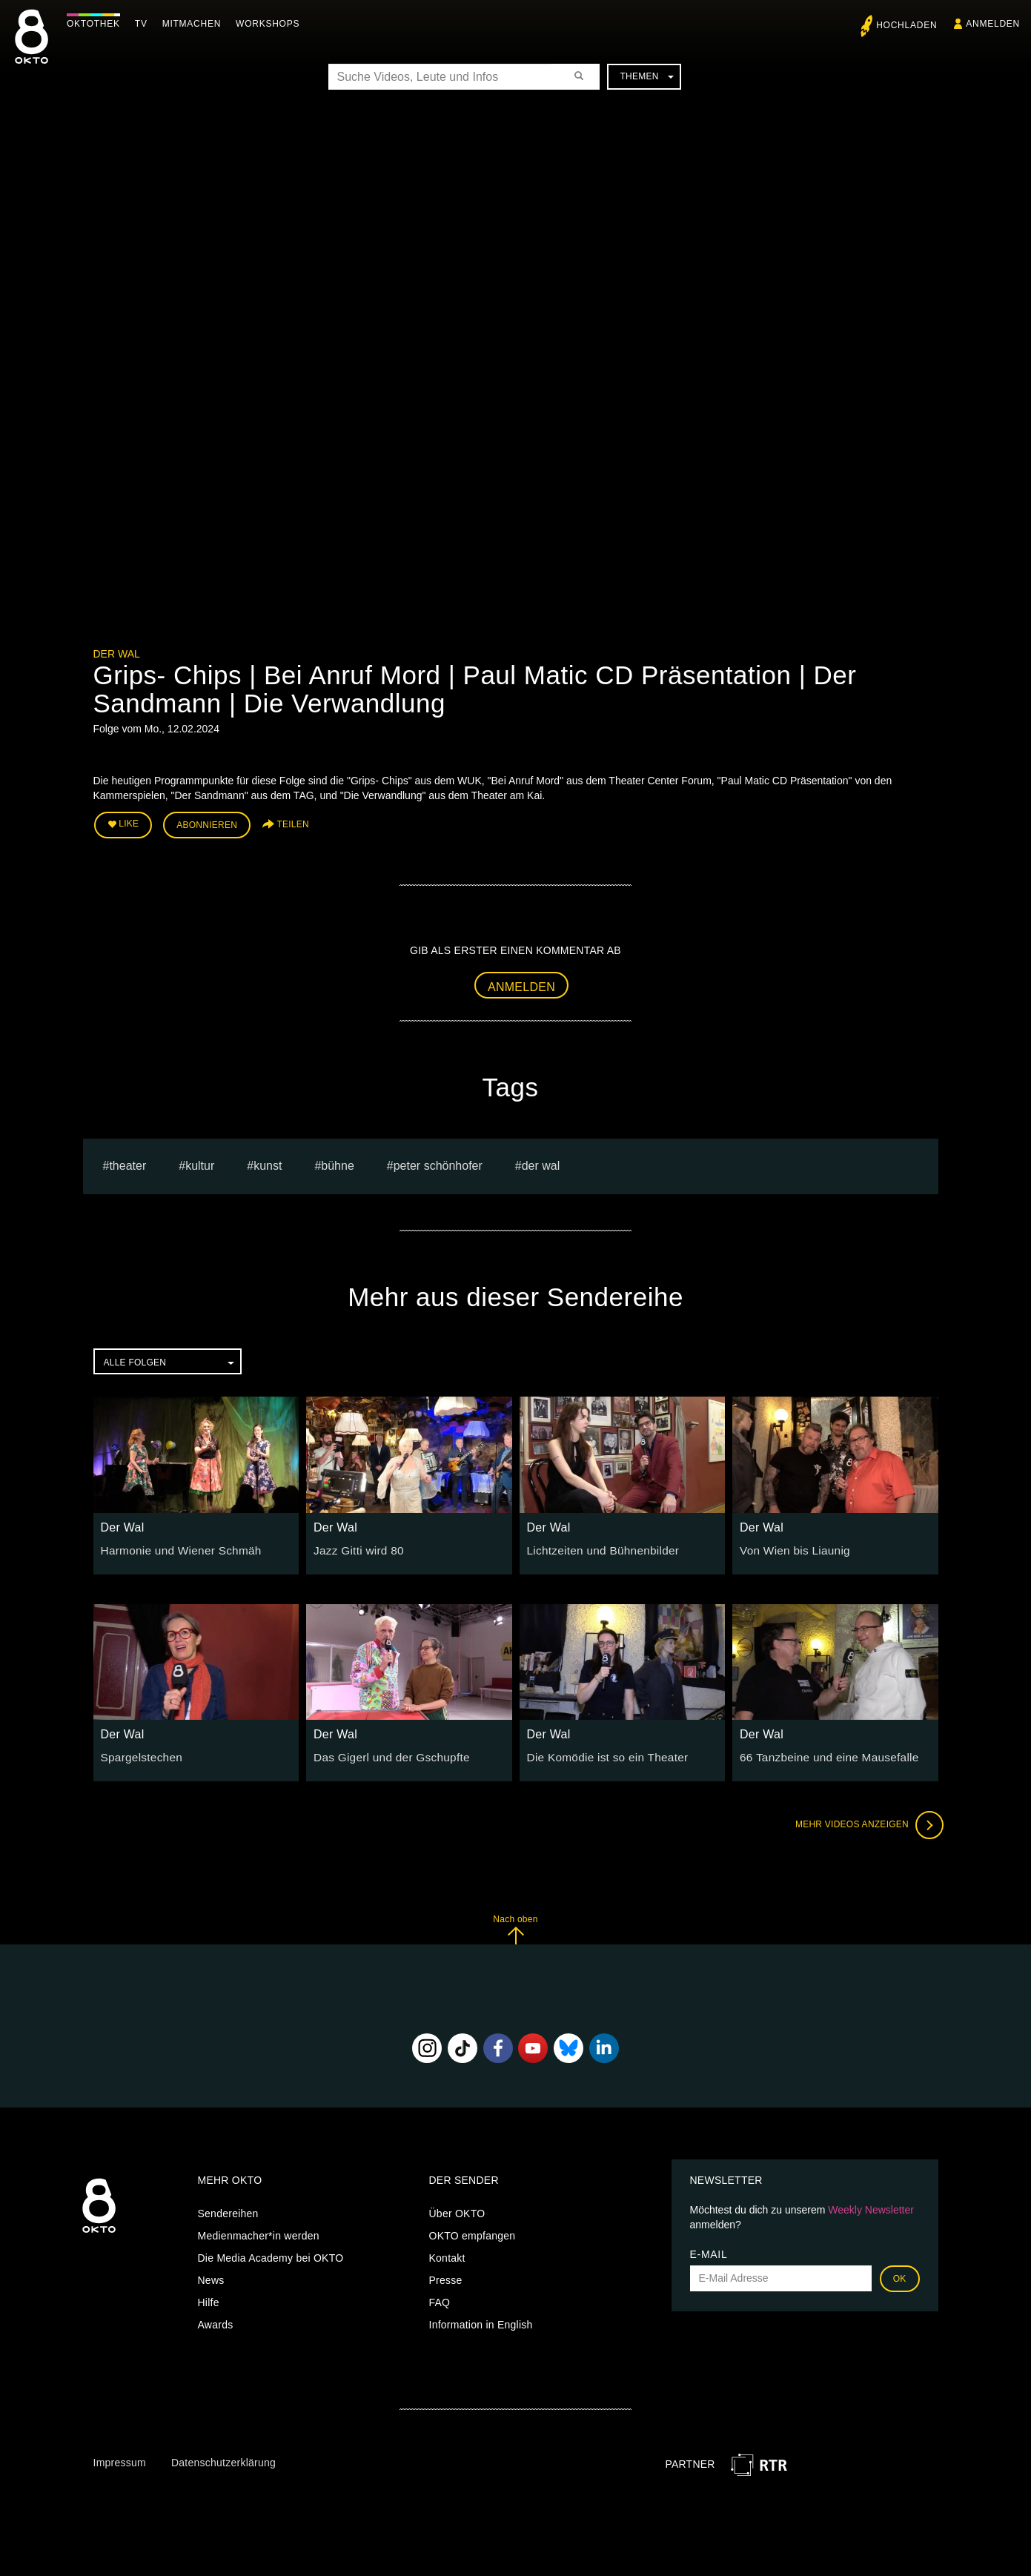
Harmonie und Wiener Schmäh (174, 1546)
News (211, 2276)
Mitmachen (195, 24)
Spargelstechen (138, 1752)
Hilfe (208, 2298)
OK (899, 2274)
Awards (215, 2320)
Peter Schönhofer (438, 1161)
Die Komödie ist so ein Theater (600, 1752)
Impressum (119, 2458)
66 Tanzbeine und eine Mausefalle (821, 1752)
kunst (267, 1161)
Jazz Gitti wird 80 (355, 1546)
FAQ (440, 2298)
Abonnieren (206, 823)
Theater (127, 1161)
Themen (646, 76)
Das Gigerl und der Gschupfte (385, 1752)
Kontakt (447, 2253)
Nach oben (515, 1925)
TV (145, 24)
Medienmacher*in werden (258, 2231)
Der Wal (116, 654)
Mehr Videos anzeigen (864, 1821)
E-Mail (709, 2250)
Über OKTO (457, 2209)
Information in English (481, 2320)
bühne (337, 1161)
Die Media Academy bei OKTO (271, 2253)
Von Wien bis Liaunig (790, 1546)
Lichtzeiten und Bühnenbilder (596, 1546)
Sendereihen (228, 2209)
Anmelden (521, 982)
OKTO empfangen (472, 2231)
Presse (446, 2276)
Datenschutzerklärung (223, 2458)
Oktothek (97, 24)
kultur (199, 1161)
